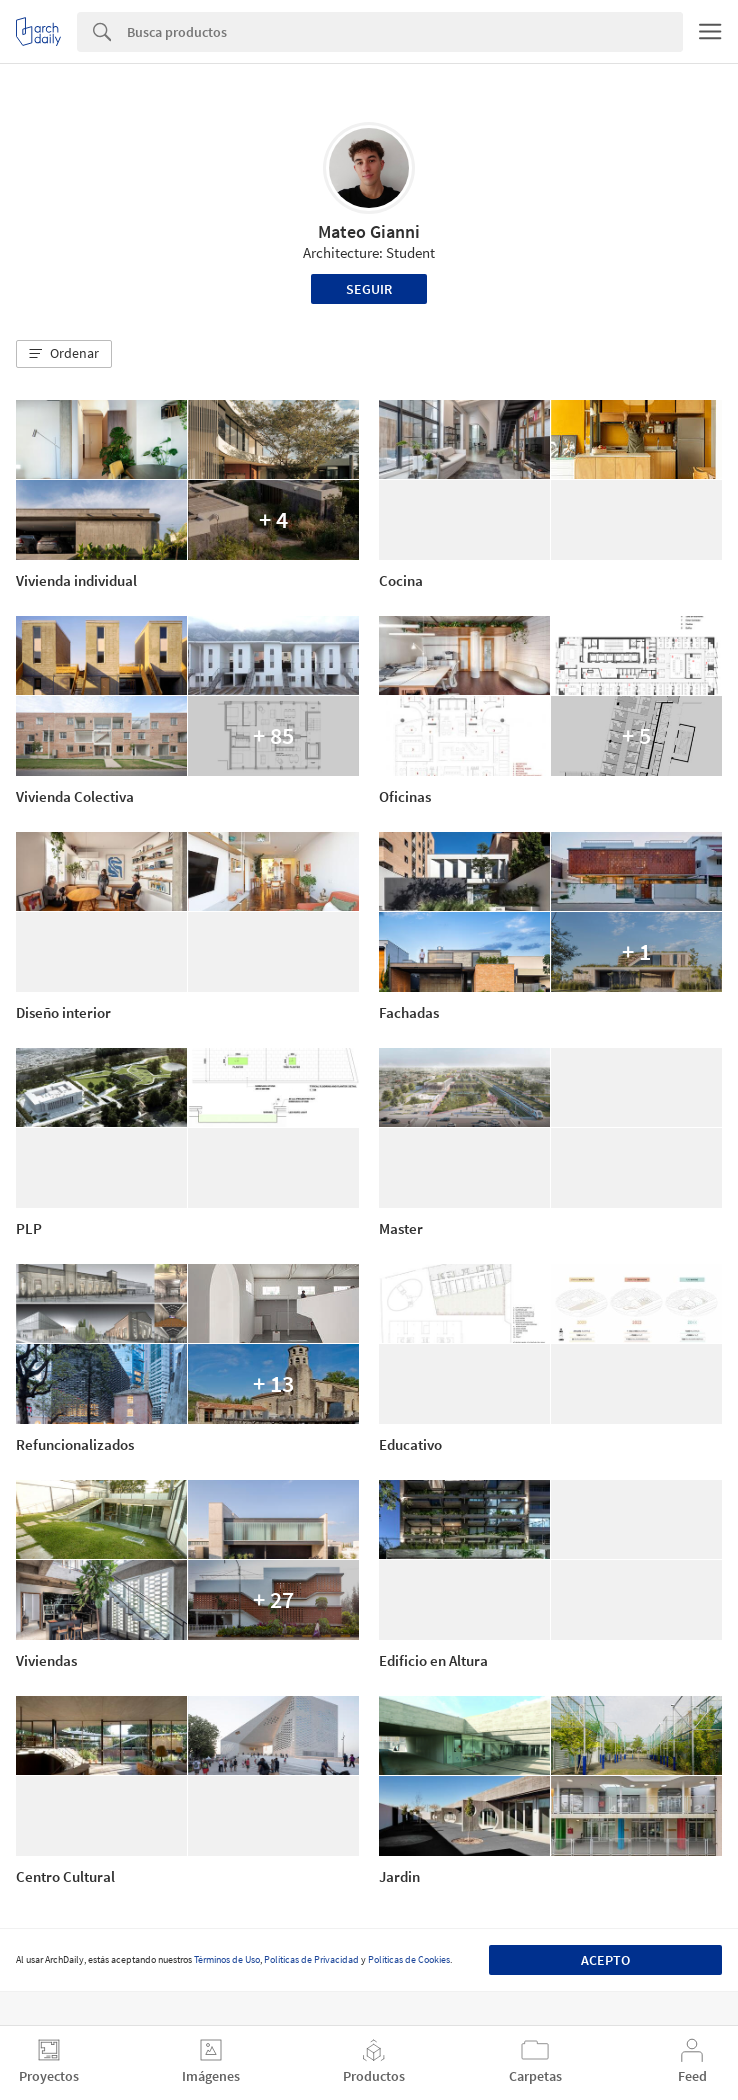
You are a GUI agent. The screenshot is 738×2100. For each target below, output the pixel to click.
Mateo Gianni (369, 231)
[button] (64, 354)
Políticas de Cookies (409, 1959)
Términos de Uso (227, 1959)
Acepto (605, 1960)
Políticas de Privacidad (311, 1959)
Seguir (369, 289)
